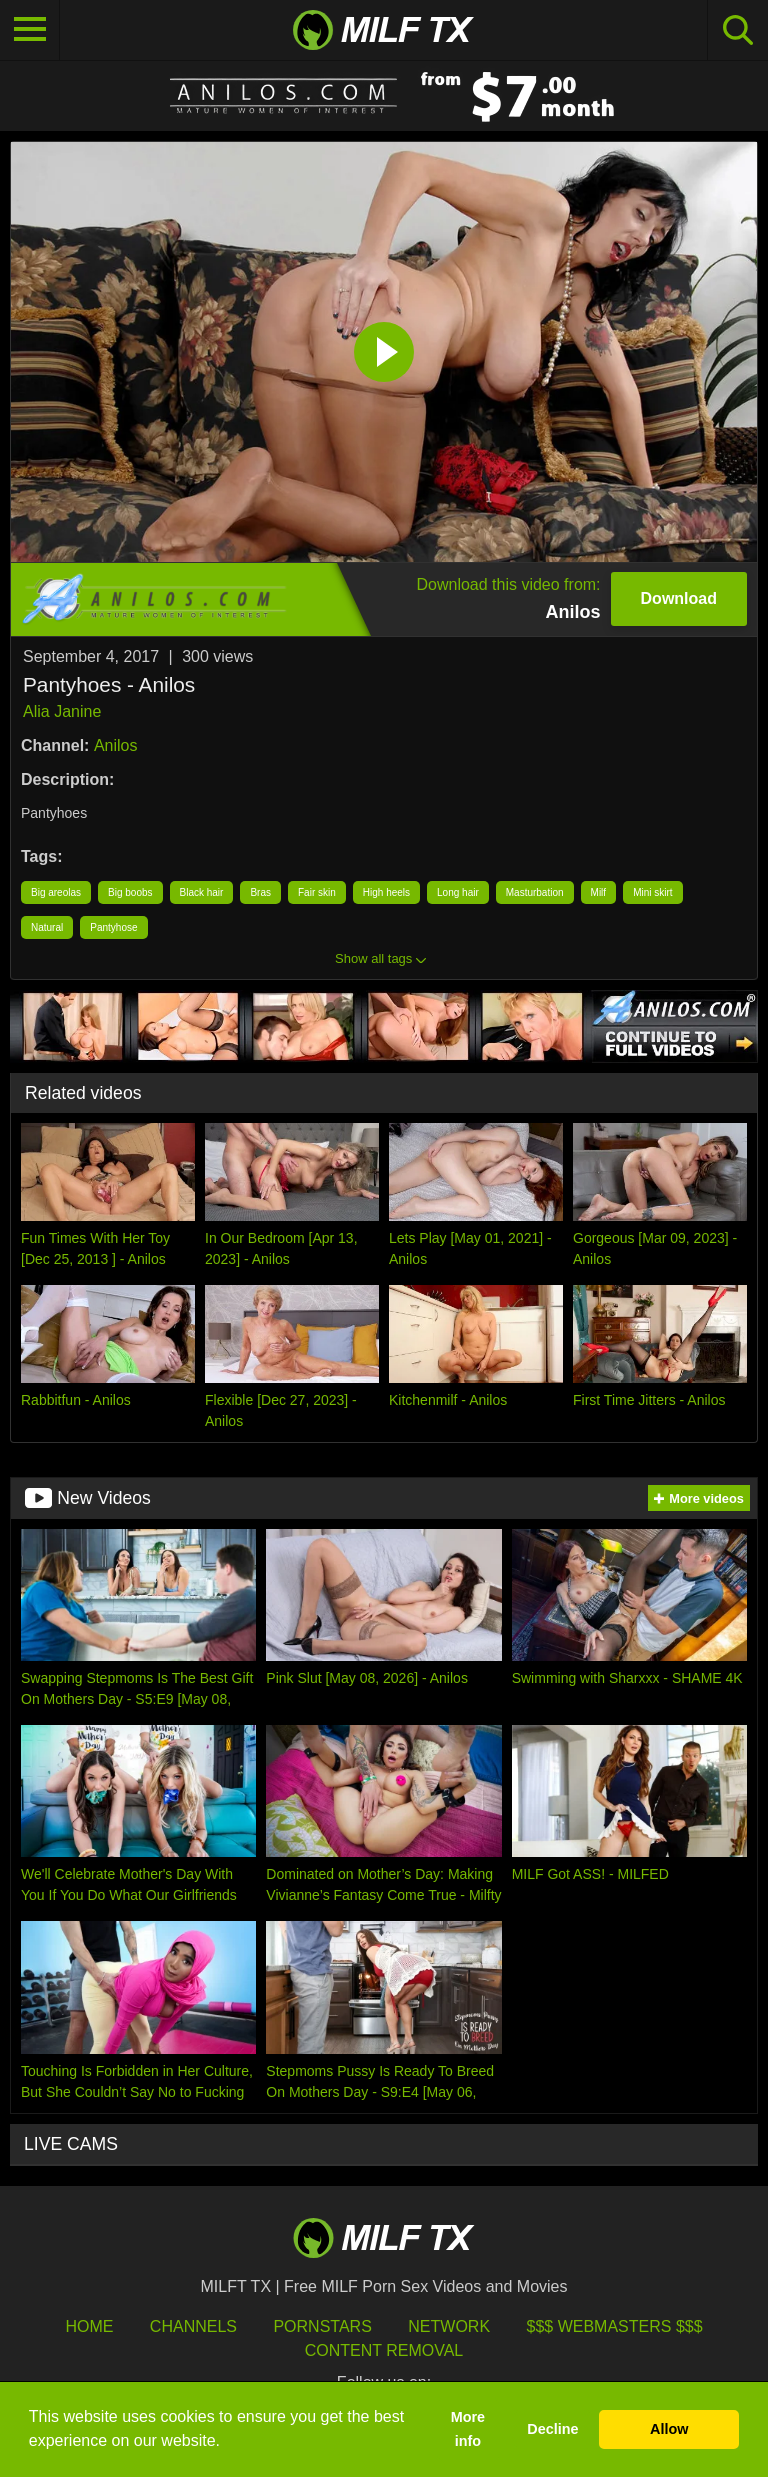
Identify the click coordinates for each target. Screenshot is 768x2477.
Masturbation (535, 892)
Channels (193, 2326)
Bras (260, 892)
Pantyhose (113, 927)
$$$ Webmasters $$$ (615, 2326)
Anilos (116, 745)
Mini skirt (652, 892)
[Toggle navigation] (30, 30)
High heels (386, 892)
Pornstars (322, 2326)
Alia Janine (62, 711)
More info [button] (468, 2429)
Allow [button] (669, 2429)
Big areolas (56, 892)
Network (449, 2326)
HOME (89, 2326)
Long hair (458, 892)
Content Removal (384, 2350)
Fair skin (317, 892)
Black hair (202, 892)
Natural (47, 927)
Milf (599, 892)
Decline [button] (552, 2429)
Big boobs (130, 892)
